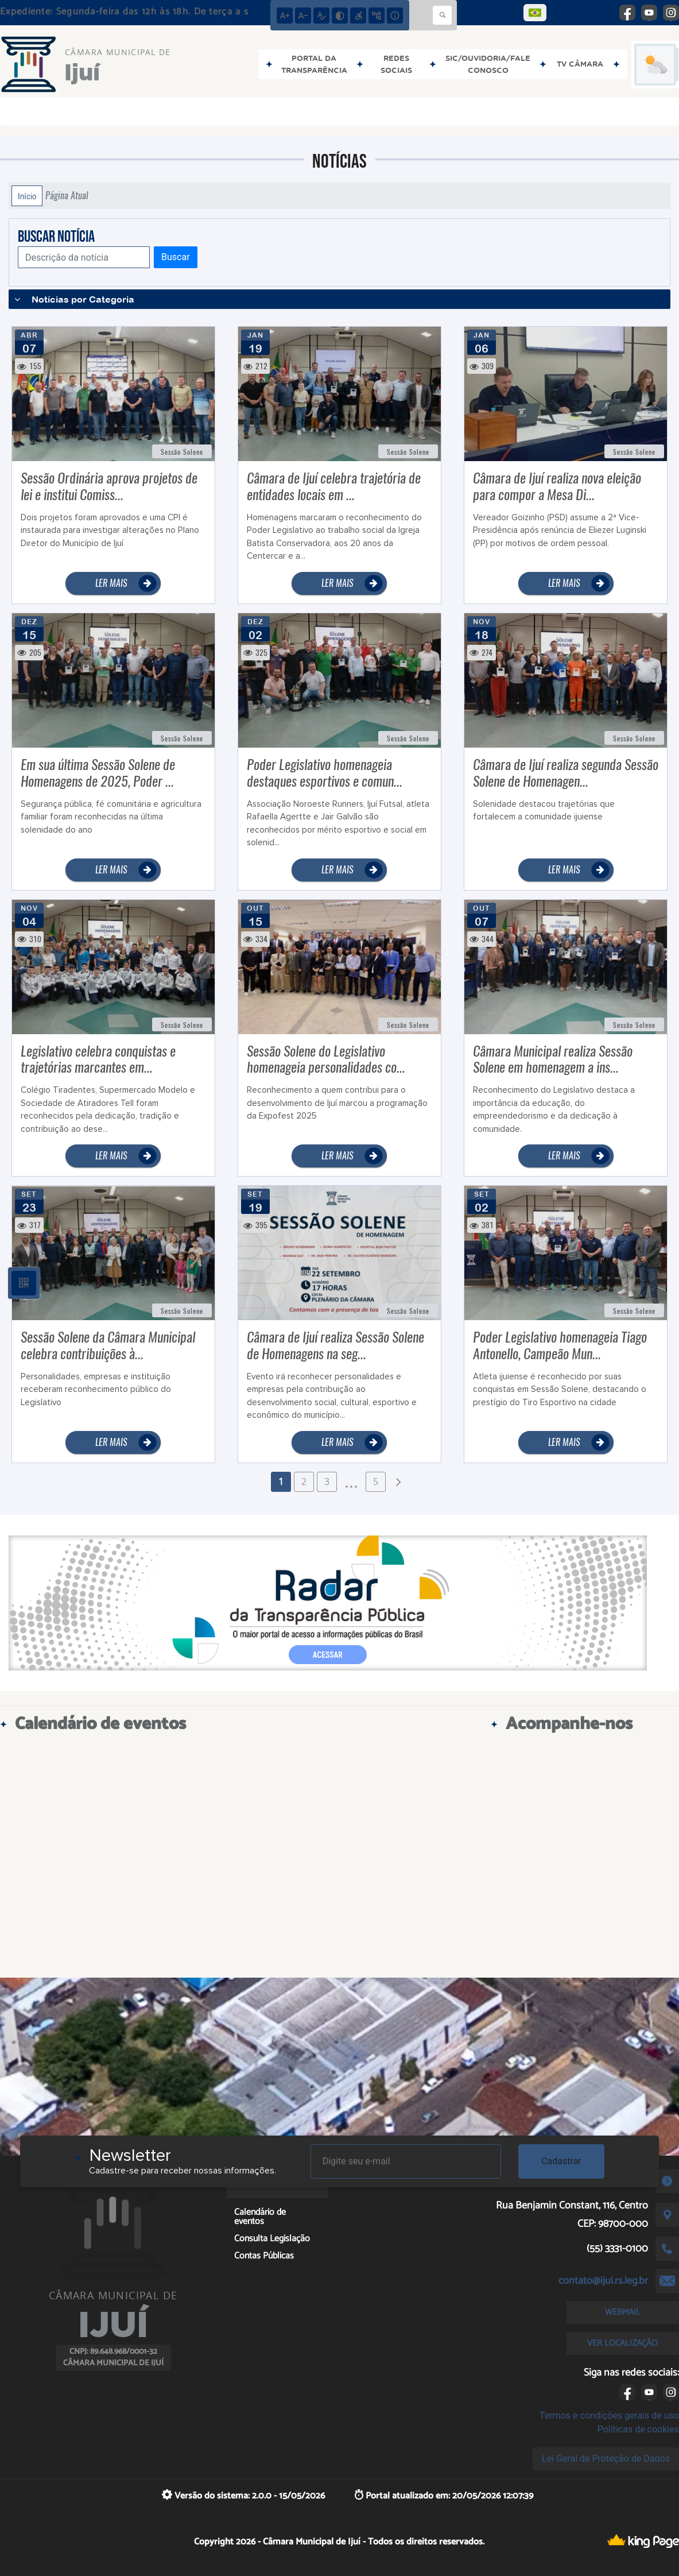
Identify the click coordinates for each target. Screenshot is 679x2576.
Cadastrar (561, 2161)
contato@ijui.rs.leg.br (603, 2280)
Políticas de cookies (638, 2429)
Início (27, 196)
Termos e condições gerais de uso (609, 2415)
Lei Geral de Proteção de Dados (606, 2458)
